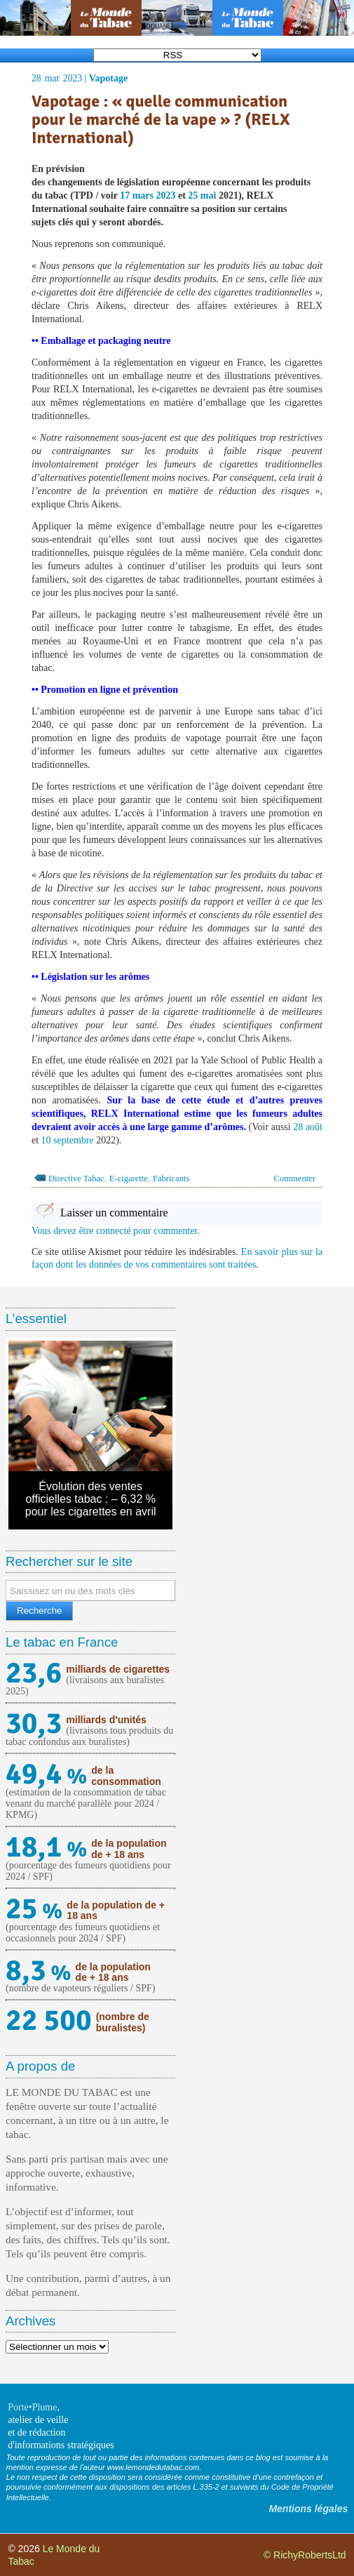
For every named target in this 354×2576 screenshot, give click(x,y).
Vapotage (108, 78)
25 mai (202, 195)
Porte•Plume (32, 2407)
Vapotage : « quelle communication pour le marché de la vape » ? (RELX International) (161, 119)
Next (151, 1423)
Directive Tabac (76, 1178)
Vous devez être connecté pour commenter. (116, 1231)
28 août (307, 1127)
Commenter (294, 1178)
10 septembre (67, 1140)
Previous (29, 1423)
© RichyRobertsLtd (305, 2555)
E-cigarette (128, 1178)
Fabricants (171, 1178)
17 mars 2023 (147, 195)
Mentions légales (308, 2508)
